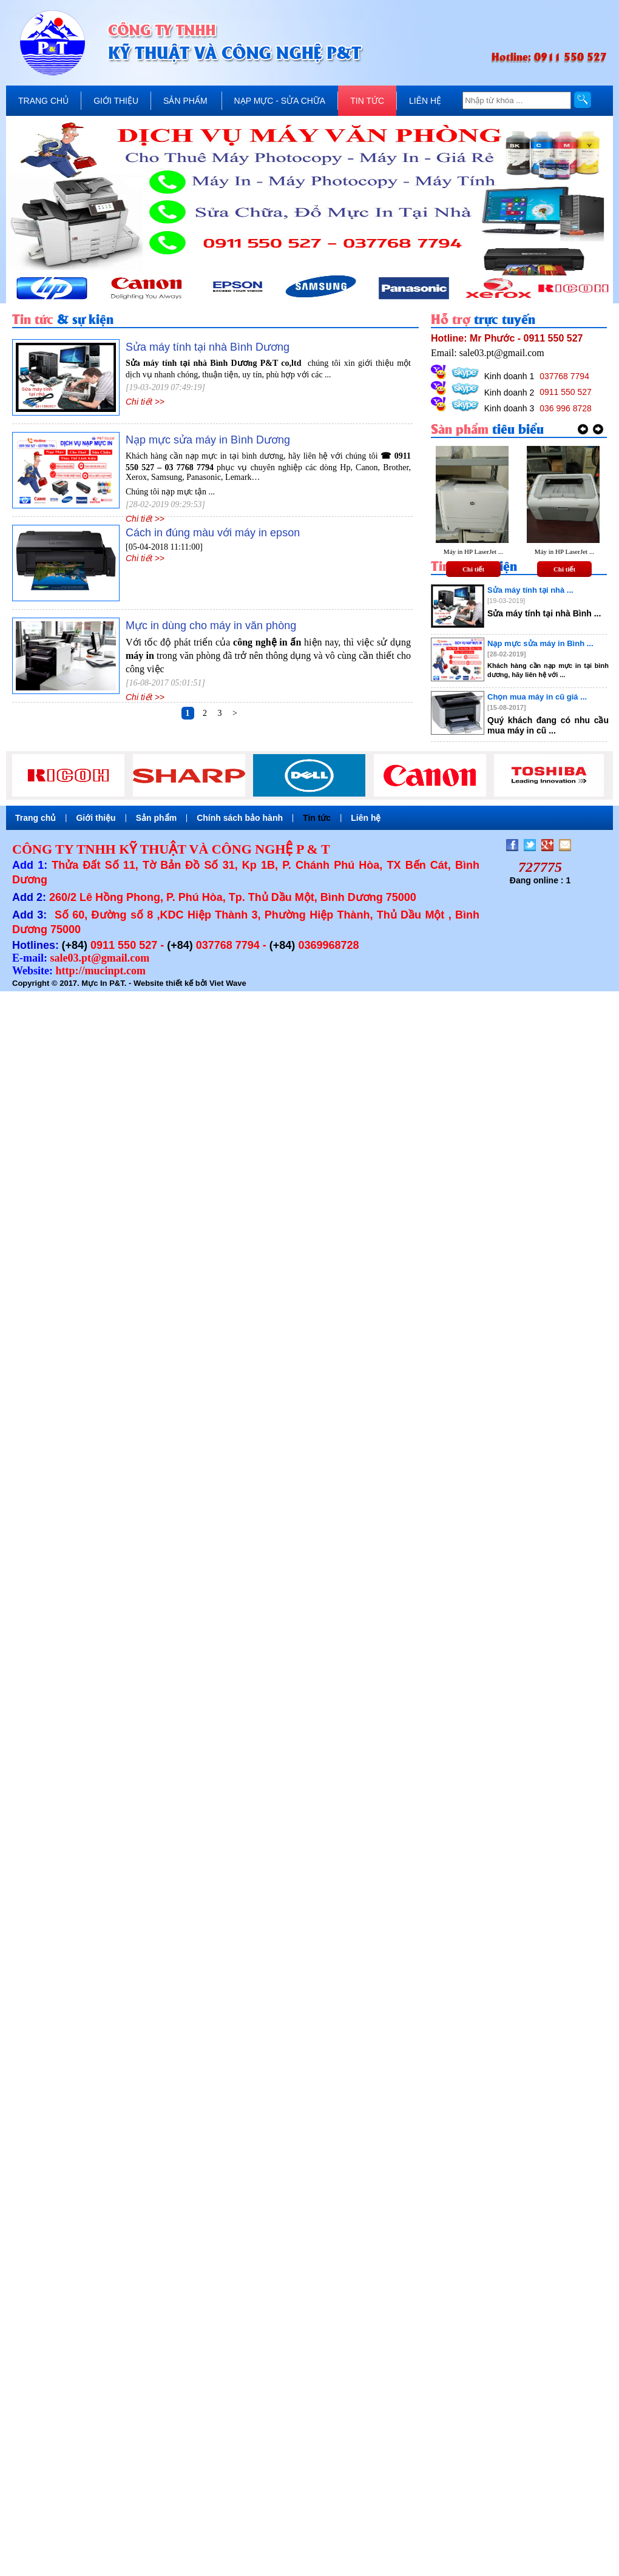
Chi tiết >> (145, 401)
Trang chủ (35, 818)
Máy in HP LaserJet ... (473, 551)
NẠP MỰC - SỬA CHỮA (280, 101)
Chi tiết (473, 569)
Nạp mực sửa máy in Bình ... (540, 643)
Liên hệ (366, 818)
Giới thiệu (95, 818)
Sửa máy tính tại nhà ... (530, 590)
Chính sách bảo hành (240, 818)
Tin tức (317, 818)
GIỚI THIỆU (115, 101)
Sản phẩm (156, 818)
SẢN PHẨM (185, 101)
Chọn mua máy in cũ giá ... (537, 696)
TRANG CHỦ (43, 101)
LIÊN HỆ (425, 101)
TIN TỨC (367, 101)
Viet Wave (227, 983)
